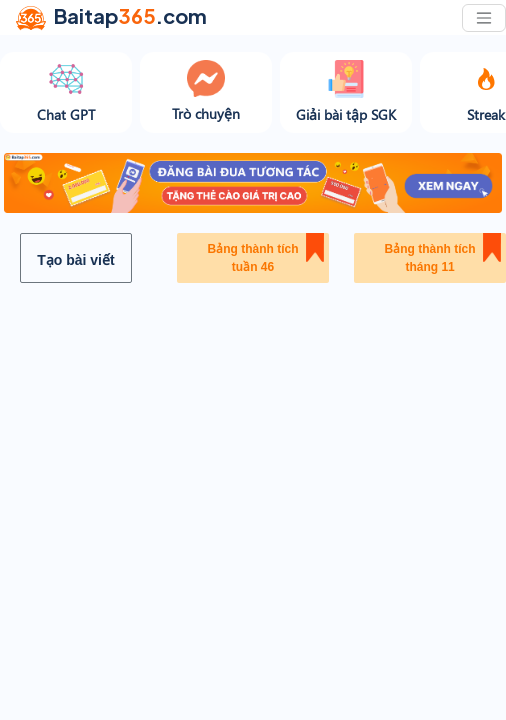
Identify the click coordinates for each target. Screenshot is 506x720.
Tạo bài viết (75, 260)
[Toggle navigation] (484, 18)
